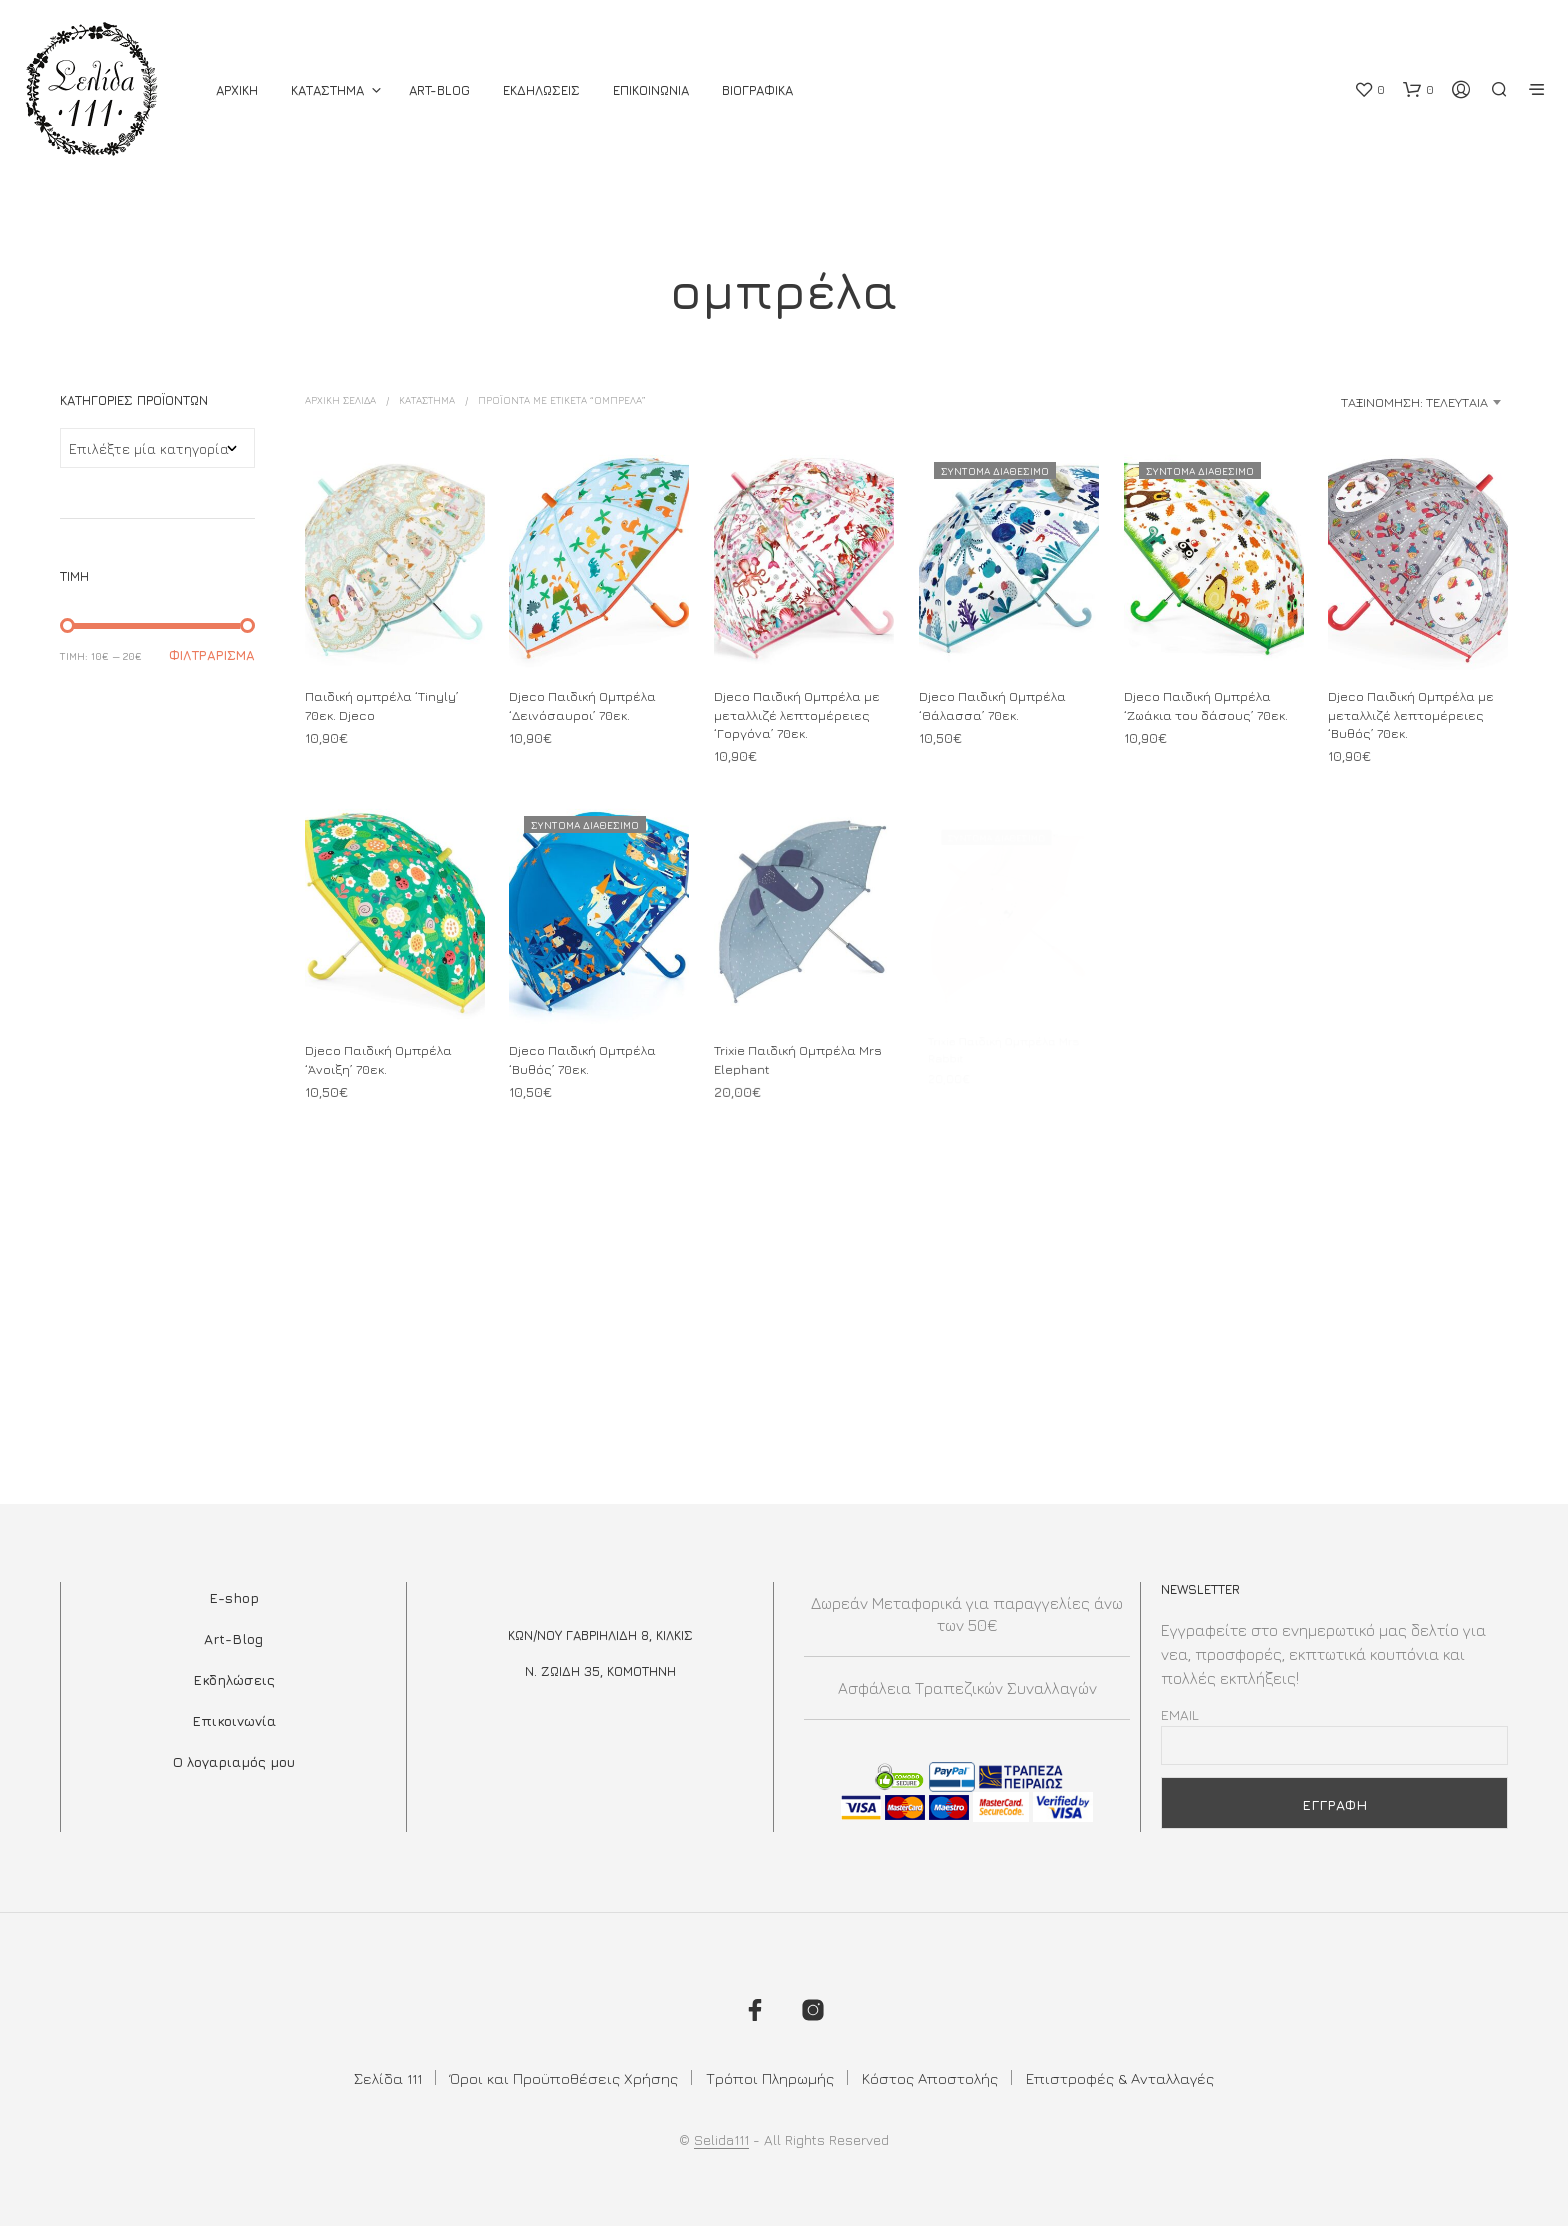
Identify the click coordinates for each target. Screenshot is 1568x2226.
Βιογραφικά (757, 90)
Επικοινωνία (234, 1720)
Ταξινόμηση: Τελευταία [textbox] (1414, 402)
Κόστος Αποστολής (930, 2078)
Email (1180, 1714)
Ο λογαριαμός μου (234, 1761)
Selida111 (721, 2140)
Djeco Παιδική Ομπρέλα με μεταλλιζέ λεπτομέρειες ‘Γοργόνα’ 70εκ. (797, 715)
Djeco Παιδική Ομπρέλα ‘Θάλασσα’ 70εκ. (992, 706)
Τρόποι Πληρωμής (770, 2078)
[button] (1369, 90)
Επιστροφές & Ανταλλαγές (1120, 2078)
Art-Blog (439, 90)
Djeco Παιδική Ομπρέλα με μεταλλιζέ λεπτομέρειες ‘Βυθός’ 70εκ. (1411, 715)
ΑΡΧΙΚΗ (237, 90)
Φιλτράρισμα (212, 655)
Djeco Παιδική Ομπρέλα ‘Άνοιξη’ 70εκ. (378, 1059)
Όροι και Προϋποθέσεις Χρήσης (564, 2078)
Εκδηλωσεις (541, 90)
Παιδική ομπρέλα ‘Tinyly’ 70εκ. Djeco (382, 706)
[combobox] (1350, 402)
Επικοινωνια (651, 90)
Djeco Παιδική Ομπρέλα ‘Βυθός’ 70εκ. (584, 1053)
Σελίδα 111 (388, 2078)
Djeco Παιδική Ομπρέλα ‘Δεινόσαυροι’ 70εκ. (582, 706)
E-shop (234, 1597)
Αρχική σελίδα (340, 400)
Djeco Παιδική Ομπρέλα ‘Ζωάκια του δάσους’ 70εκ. (1206, 706)
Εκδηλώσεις (234, 1679)
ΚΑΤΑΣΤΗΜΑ (327, 90)
